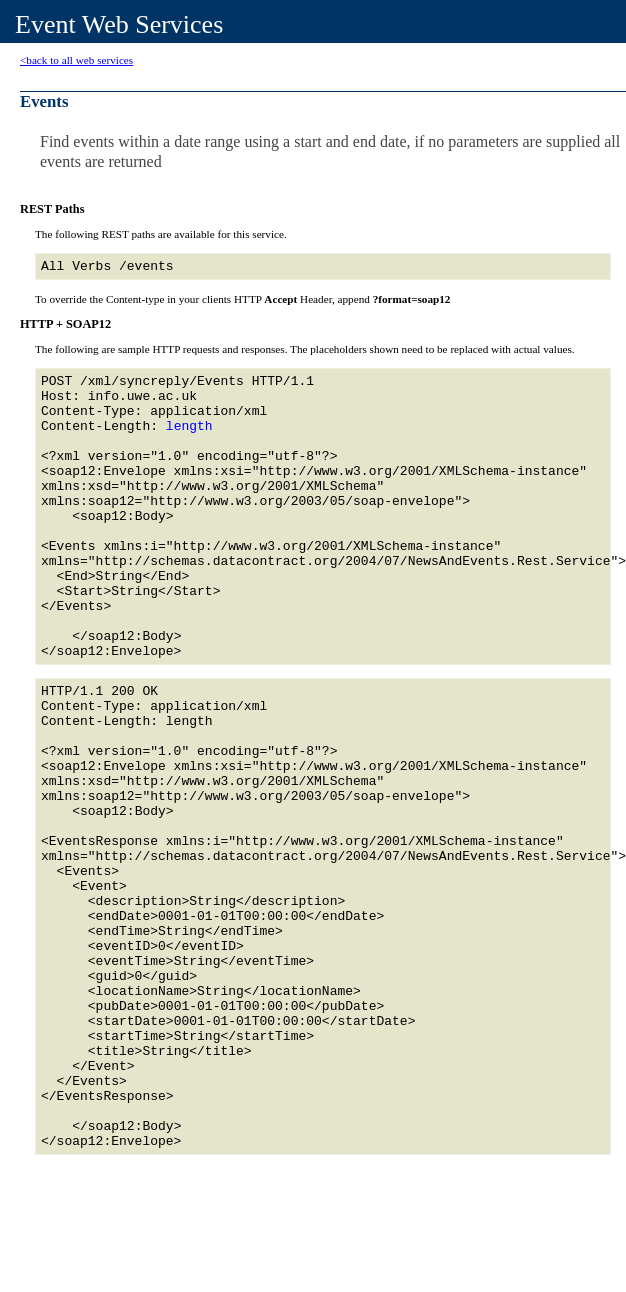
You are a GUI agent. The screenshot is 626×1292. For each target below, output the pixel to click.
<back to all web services (76, 60)
